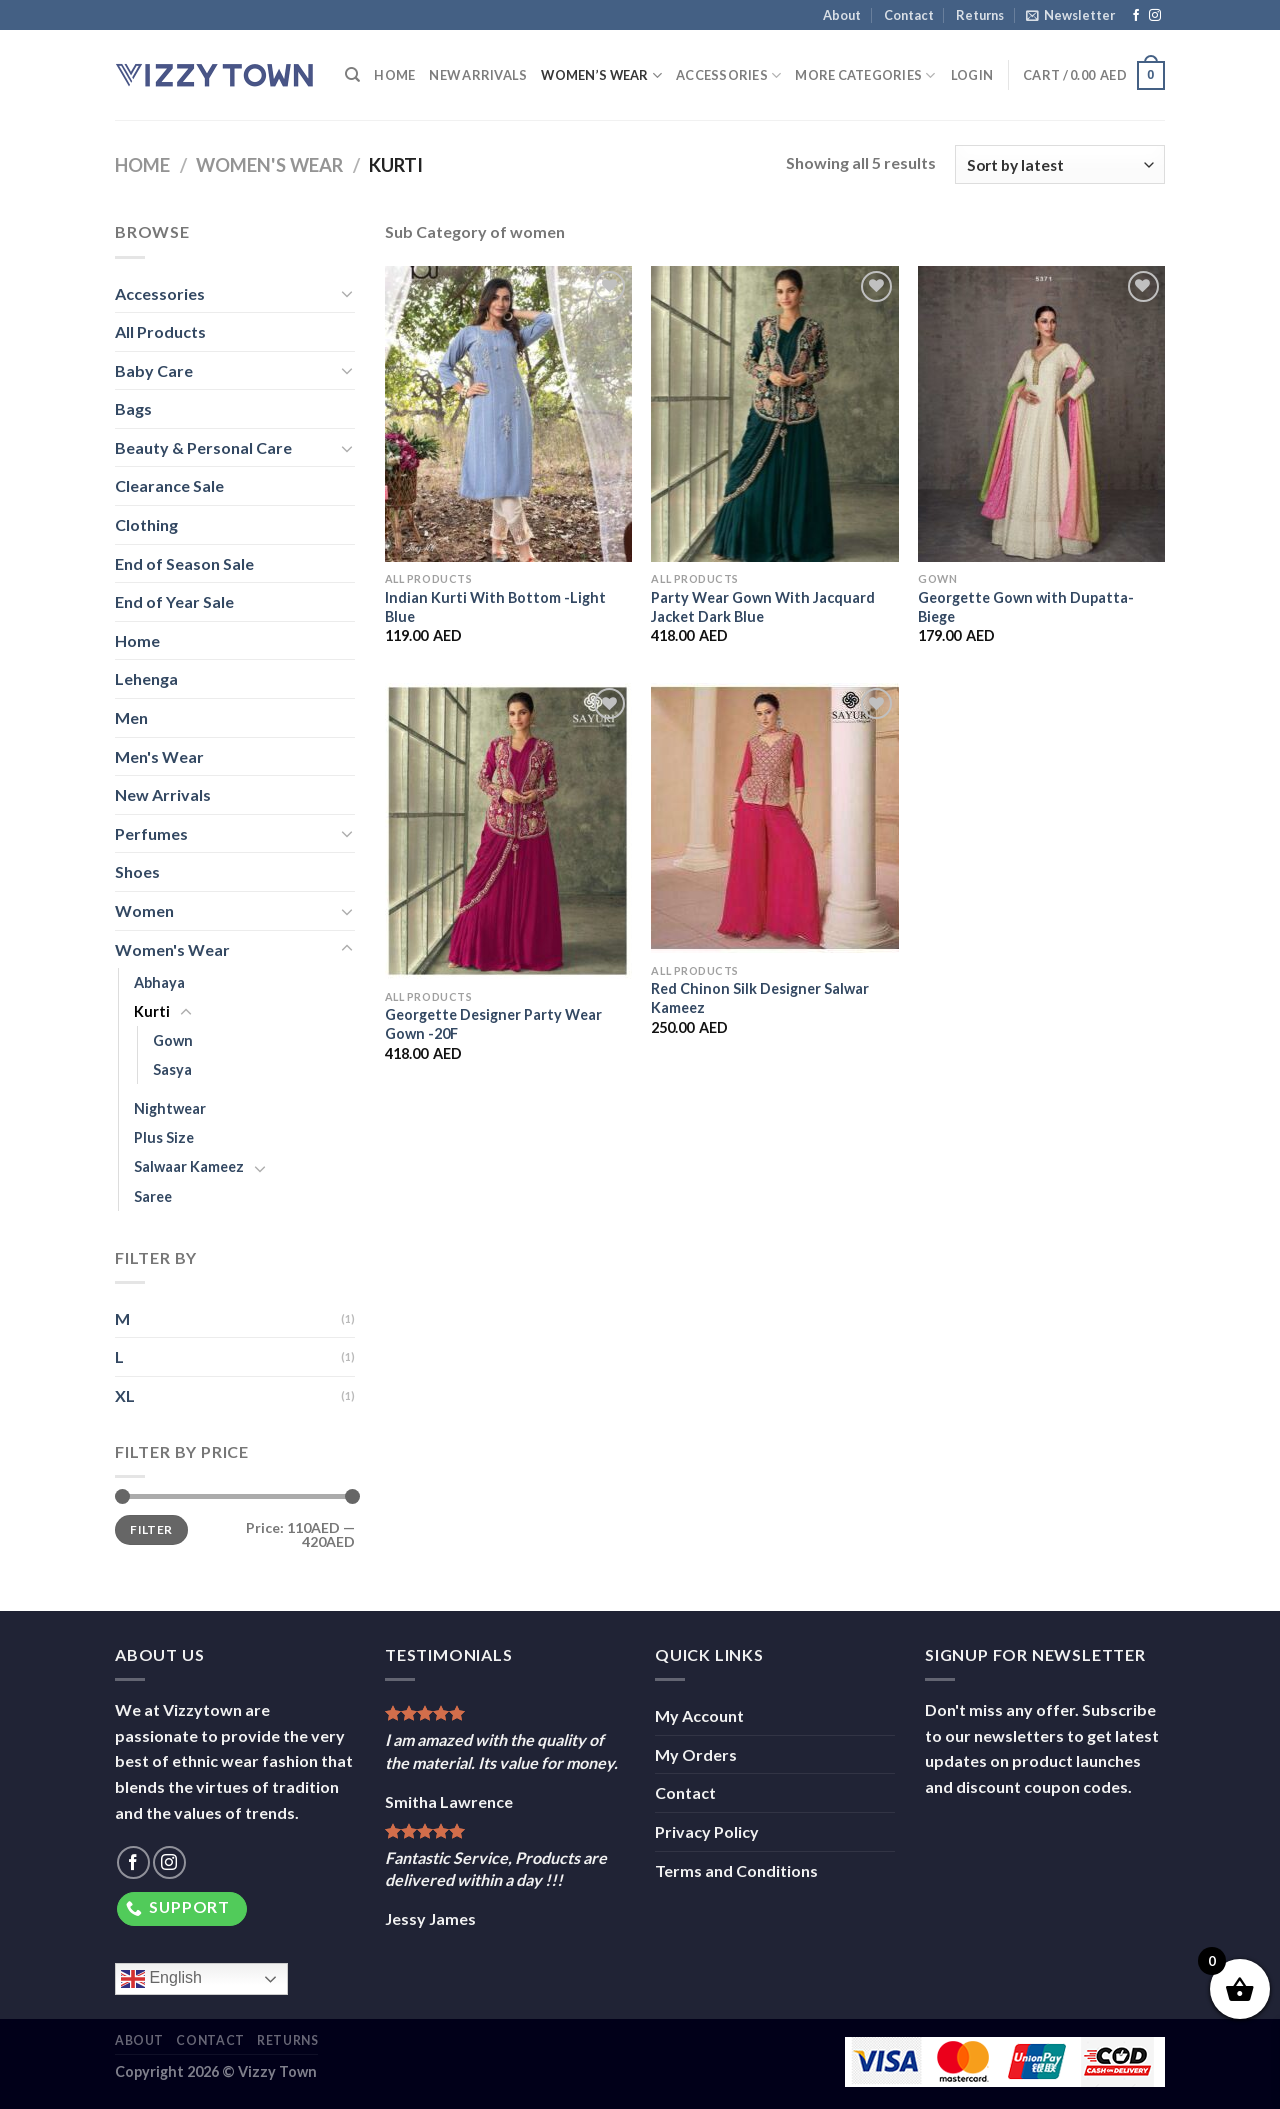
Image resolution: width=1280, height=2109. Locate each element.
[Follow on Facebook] (1136, 16)
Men (131, 717)
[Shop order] (1060, 164)
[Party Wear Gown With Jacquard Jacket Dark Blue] (774, 414)
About (842, 15)
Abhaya (159, 982)
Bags (133, 408)
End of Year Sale (174, 601)
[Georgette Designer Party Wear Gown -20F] (508, 831)
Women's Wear (269, 165)
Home (394, 75)
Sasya (172, 1069)
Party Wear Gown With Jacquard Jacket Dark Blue (763, 607)
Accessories (728, 75)
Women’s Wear (601, 75)
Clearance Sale (169, 485)
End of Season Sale (184, 563)
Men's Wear (159, 756)
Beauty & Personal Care (203, 447)
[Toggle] (347, 293)
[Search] (352, 75)
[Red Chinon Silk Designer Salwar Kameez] (774, 818)
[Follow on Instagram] (1155, 16)
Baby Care (154, 370)
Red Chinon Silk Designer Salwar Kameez (760, 998)
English (161, 1979)
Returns (980, 15)
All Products (160, 331)
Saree (153, 1196)
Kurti (152, 1011)
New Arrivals (478, 75)
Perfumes (151, 833)
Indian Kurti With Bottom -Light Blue (495, 607)
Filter (151, 1529)
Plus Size (164, 1137)
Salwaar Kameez (189, 1166)
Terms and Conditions (736, 1870)
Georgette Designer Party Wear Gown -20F (493, 1024)
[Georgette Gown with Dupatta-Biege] (1041, 414)
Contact (909, 15)
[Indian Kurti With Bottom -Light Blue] (508, 414)
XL (125, 1395)
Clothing (146, 524)
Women (144, 910)
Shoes (137, 871)
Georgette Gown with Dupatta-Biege (1026, 607)
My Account (699, 1715)
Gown (173, 1040)
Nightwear (170, 1108)
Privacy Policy (707, 1831)
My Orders (696, 1754)
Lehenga (146, 678)
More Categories (865, 75)
